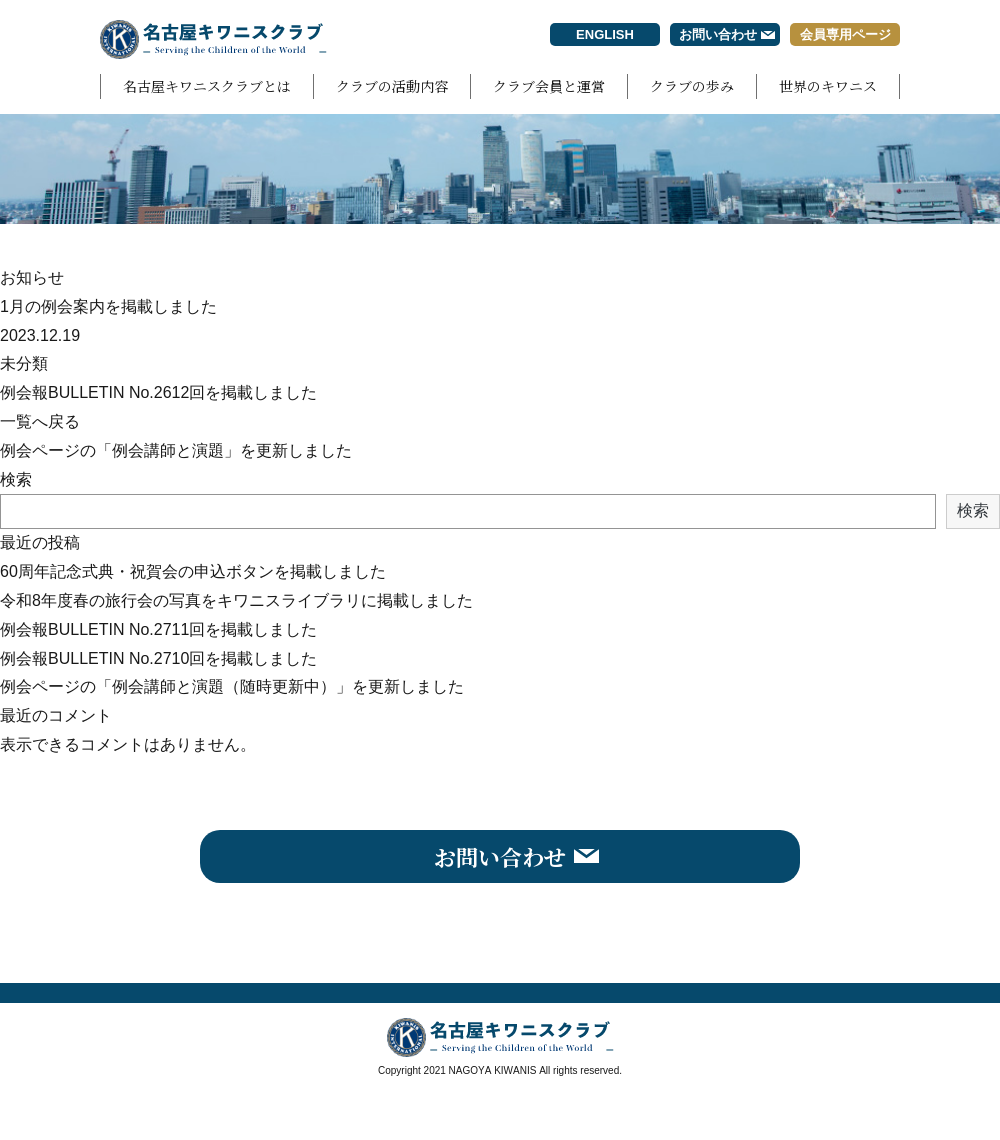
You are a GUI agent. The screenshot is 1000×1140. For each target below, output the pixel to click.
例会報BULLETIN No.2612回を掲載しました (158, 392)
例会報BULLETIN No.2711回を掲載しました (158, 629)
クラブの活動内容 (392, 86)
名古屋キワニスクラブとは (207, 86)
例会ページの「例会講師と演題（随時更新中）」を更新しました (232, 686)
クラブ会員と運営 (549, 86)
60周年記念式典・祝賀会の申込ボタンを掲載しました (193, 571)
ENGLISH (605, 34)
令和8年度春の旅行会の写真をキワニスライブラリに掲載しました (236, 600)
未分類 (24, 363)
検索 (16, 479)
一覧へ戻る (40, 421)
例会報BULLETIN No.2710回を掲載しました (158, 658)
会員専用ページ (845, 34)
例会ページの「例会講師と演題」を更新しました (176, 450)
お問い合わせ (718, 34)
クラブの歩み (692, 86)
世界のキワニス (828, 86)
